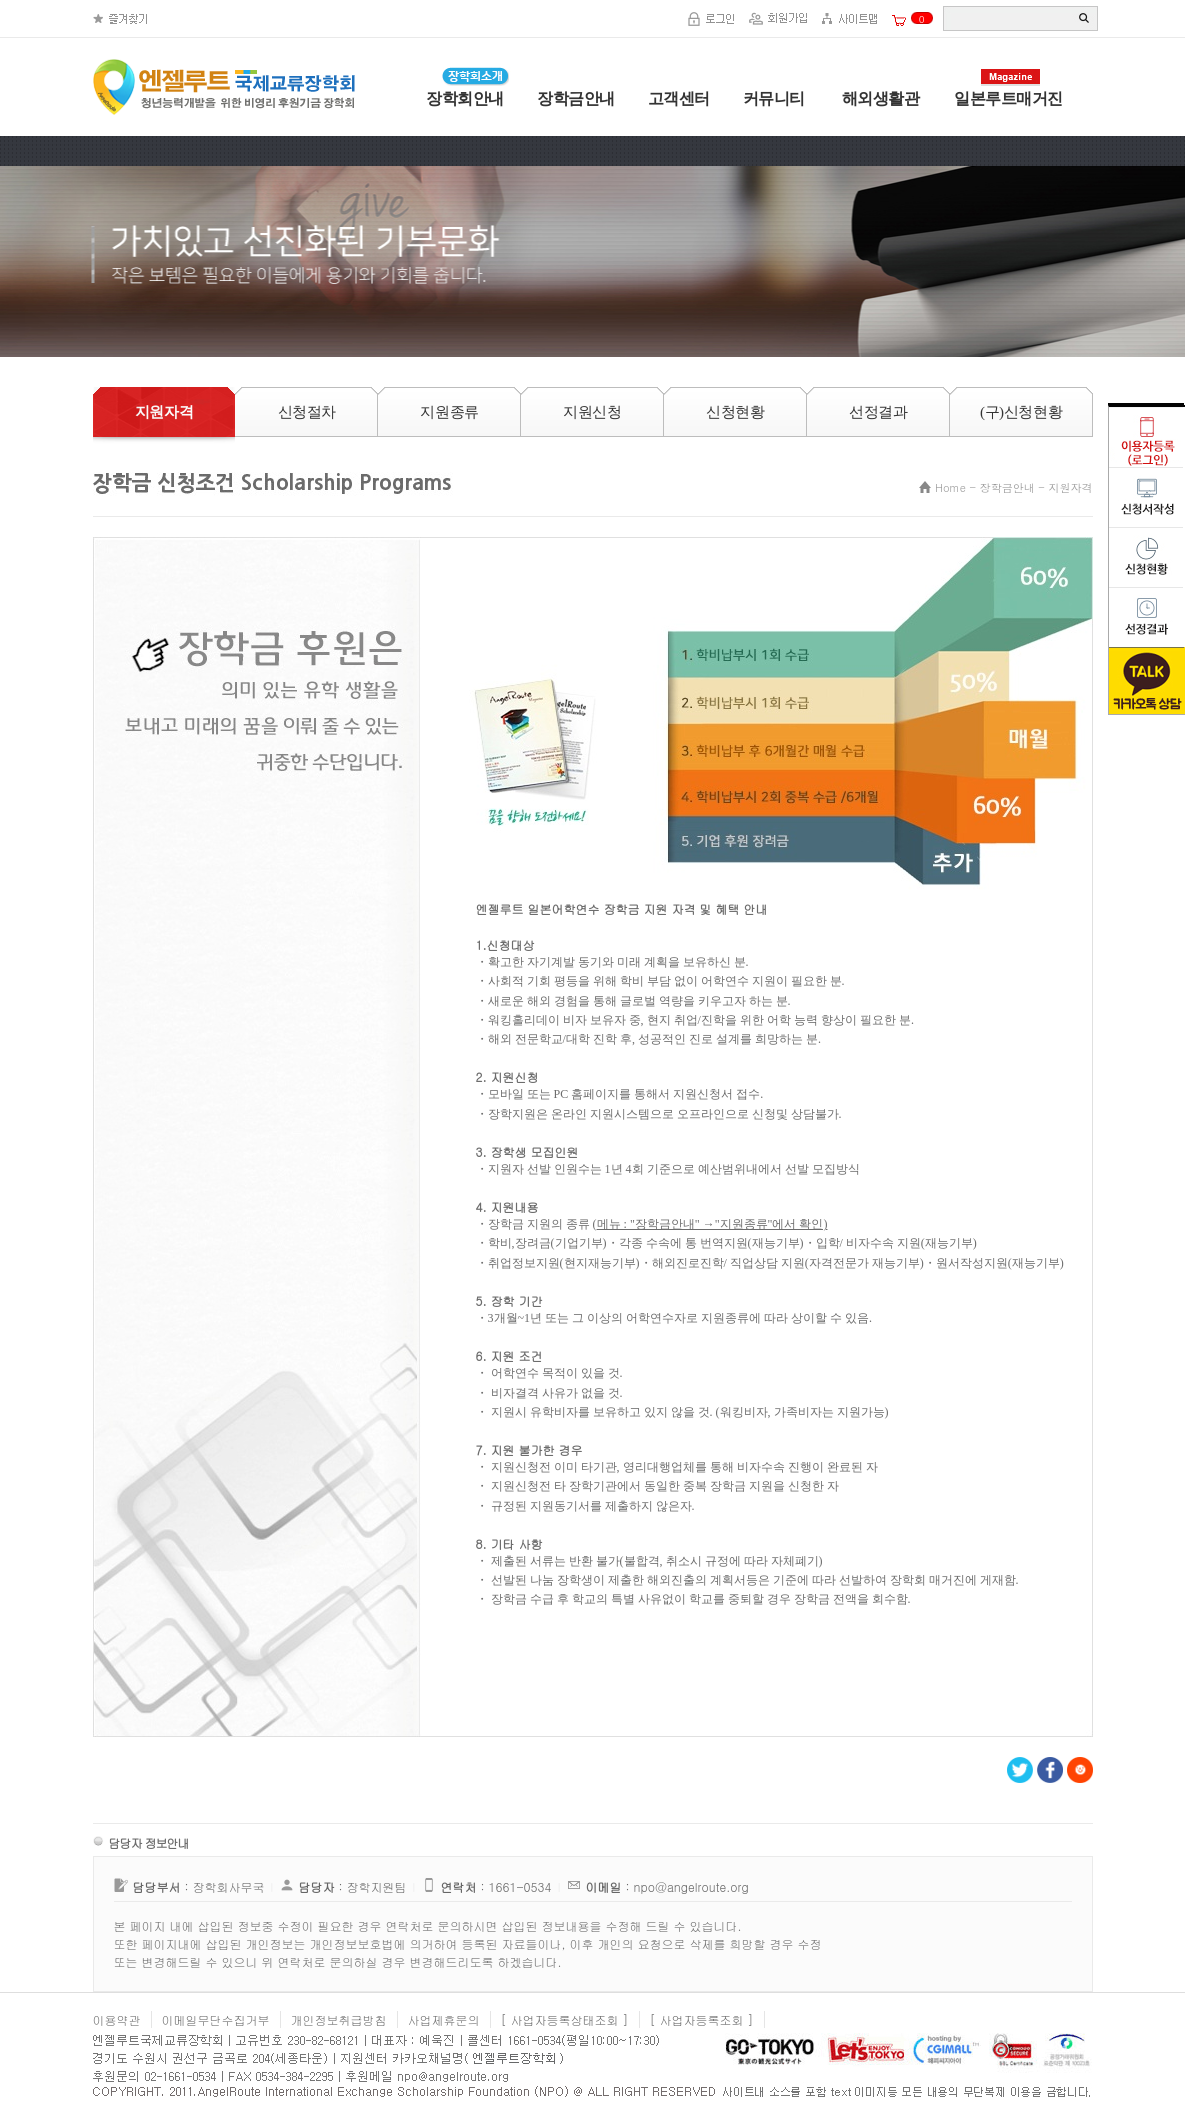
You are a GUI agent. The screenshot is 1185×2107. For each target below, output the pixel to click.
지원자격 (1071, 487)
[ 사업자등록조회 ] (702, 2019)
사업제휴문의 (444, 2019)
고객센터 (679, 98)
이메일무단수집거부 (216, 2019)
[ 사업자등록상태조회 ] (565, 2019)
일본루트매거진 (1008, 98)
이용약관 (117, 2019)
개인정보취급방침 (339, 2019)
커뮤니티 (774, 98)
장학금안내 (576, 98)
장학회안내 (465, 98)
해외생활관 (878, 98)
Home (950, 487)
